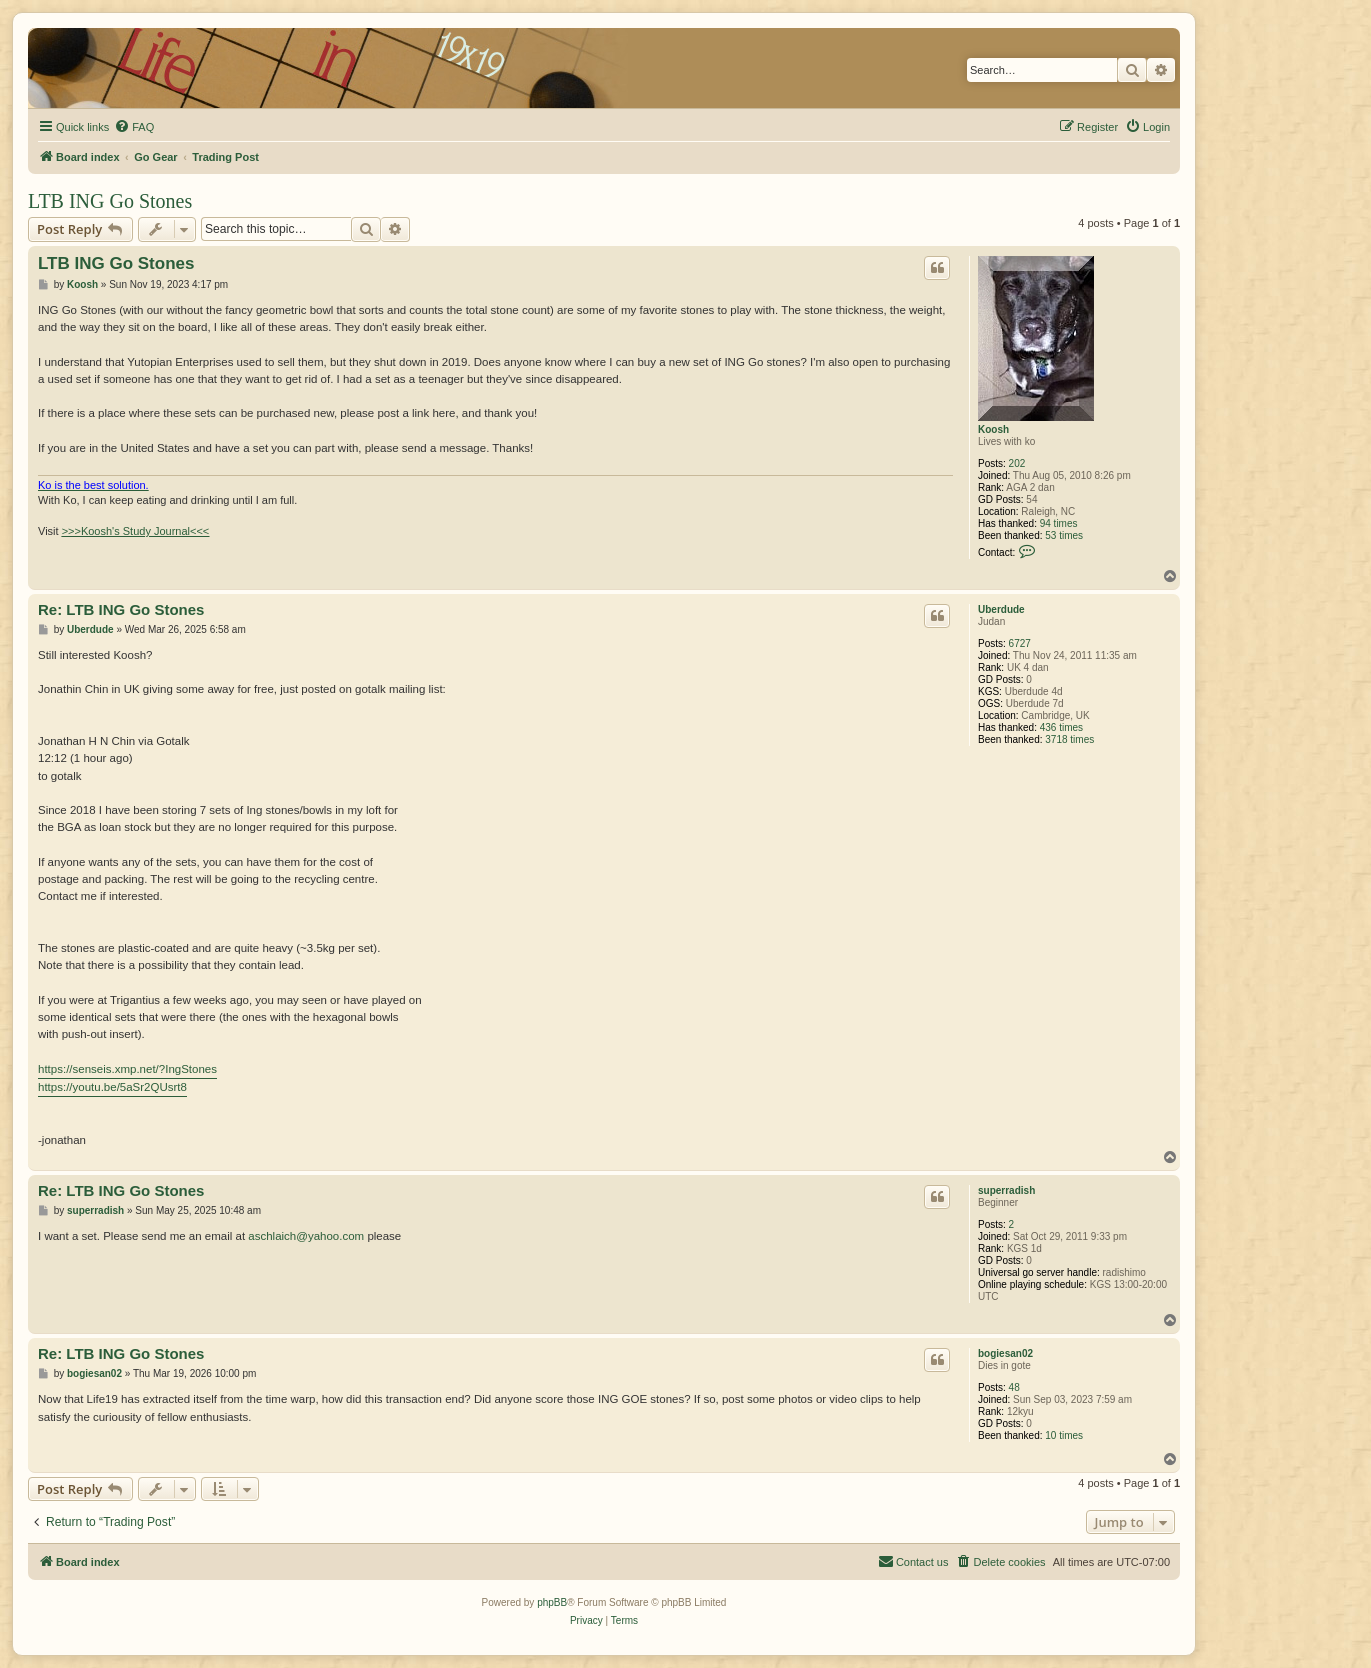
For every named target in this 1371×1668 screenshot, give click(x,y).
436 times (1061, 727)
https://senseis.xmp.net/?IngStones (127, 1069)
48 (1014, 1387)
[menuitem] (134, 127)
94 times (1059, 523)
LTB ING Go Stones (110, 201)
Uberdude (1001, 609)
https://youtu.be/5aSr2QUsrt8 (112, 1087)
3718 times (1069, 739)
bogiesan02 (1005, 1353)
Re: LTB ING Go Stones (121, 609)
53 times (1064, 535)
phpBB (552, 1602)
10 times (1064, 1435)
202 (1017, 463)
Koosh (993, 429)
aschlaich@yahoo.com (306, 1236)
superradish (1006, 1190)
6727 (1020, 643)
